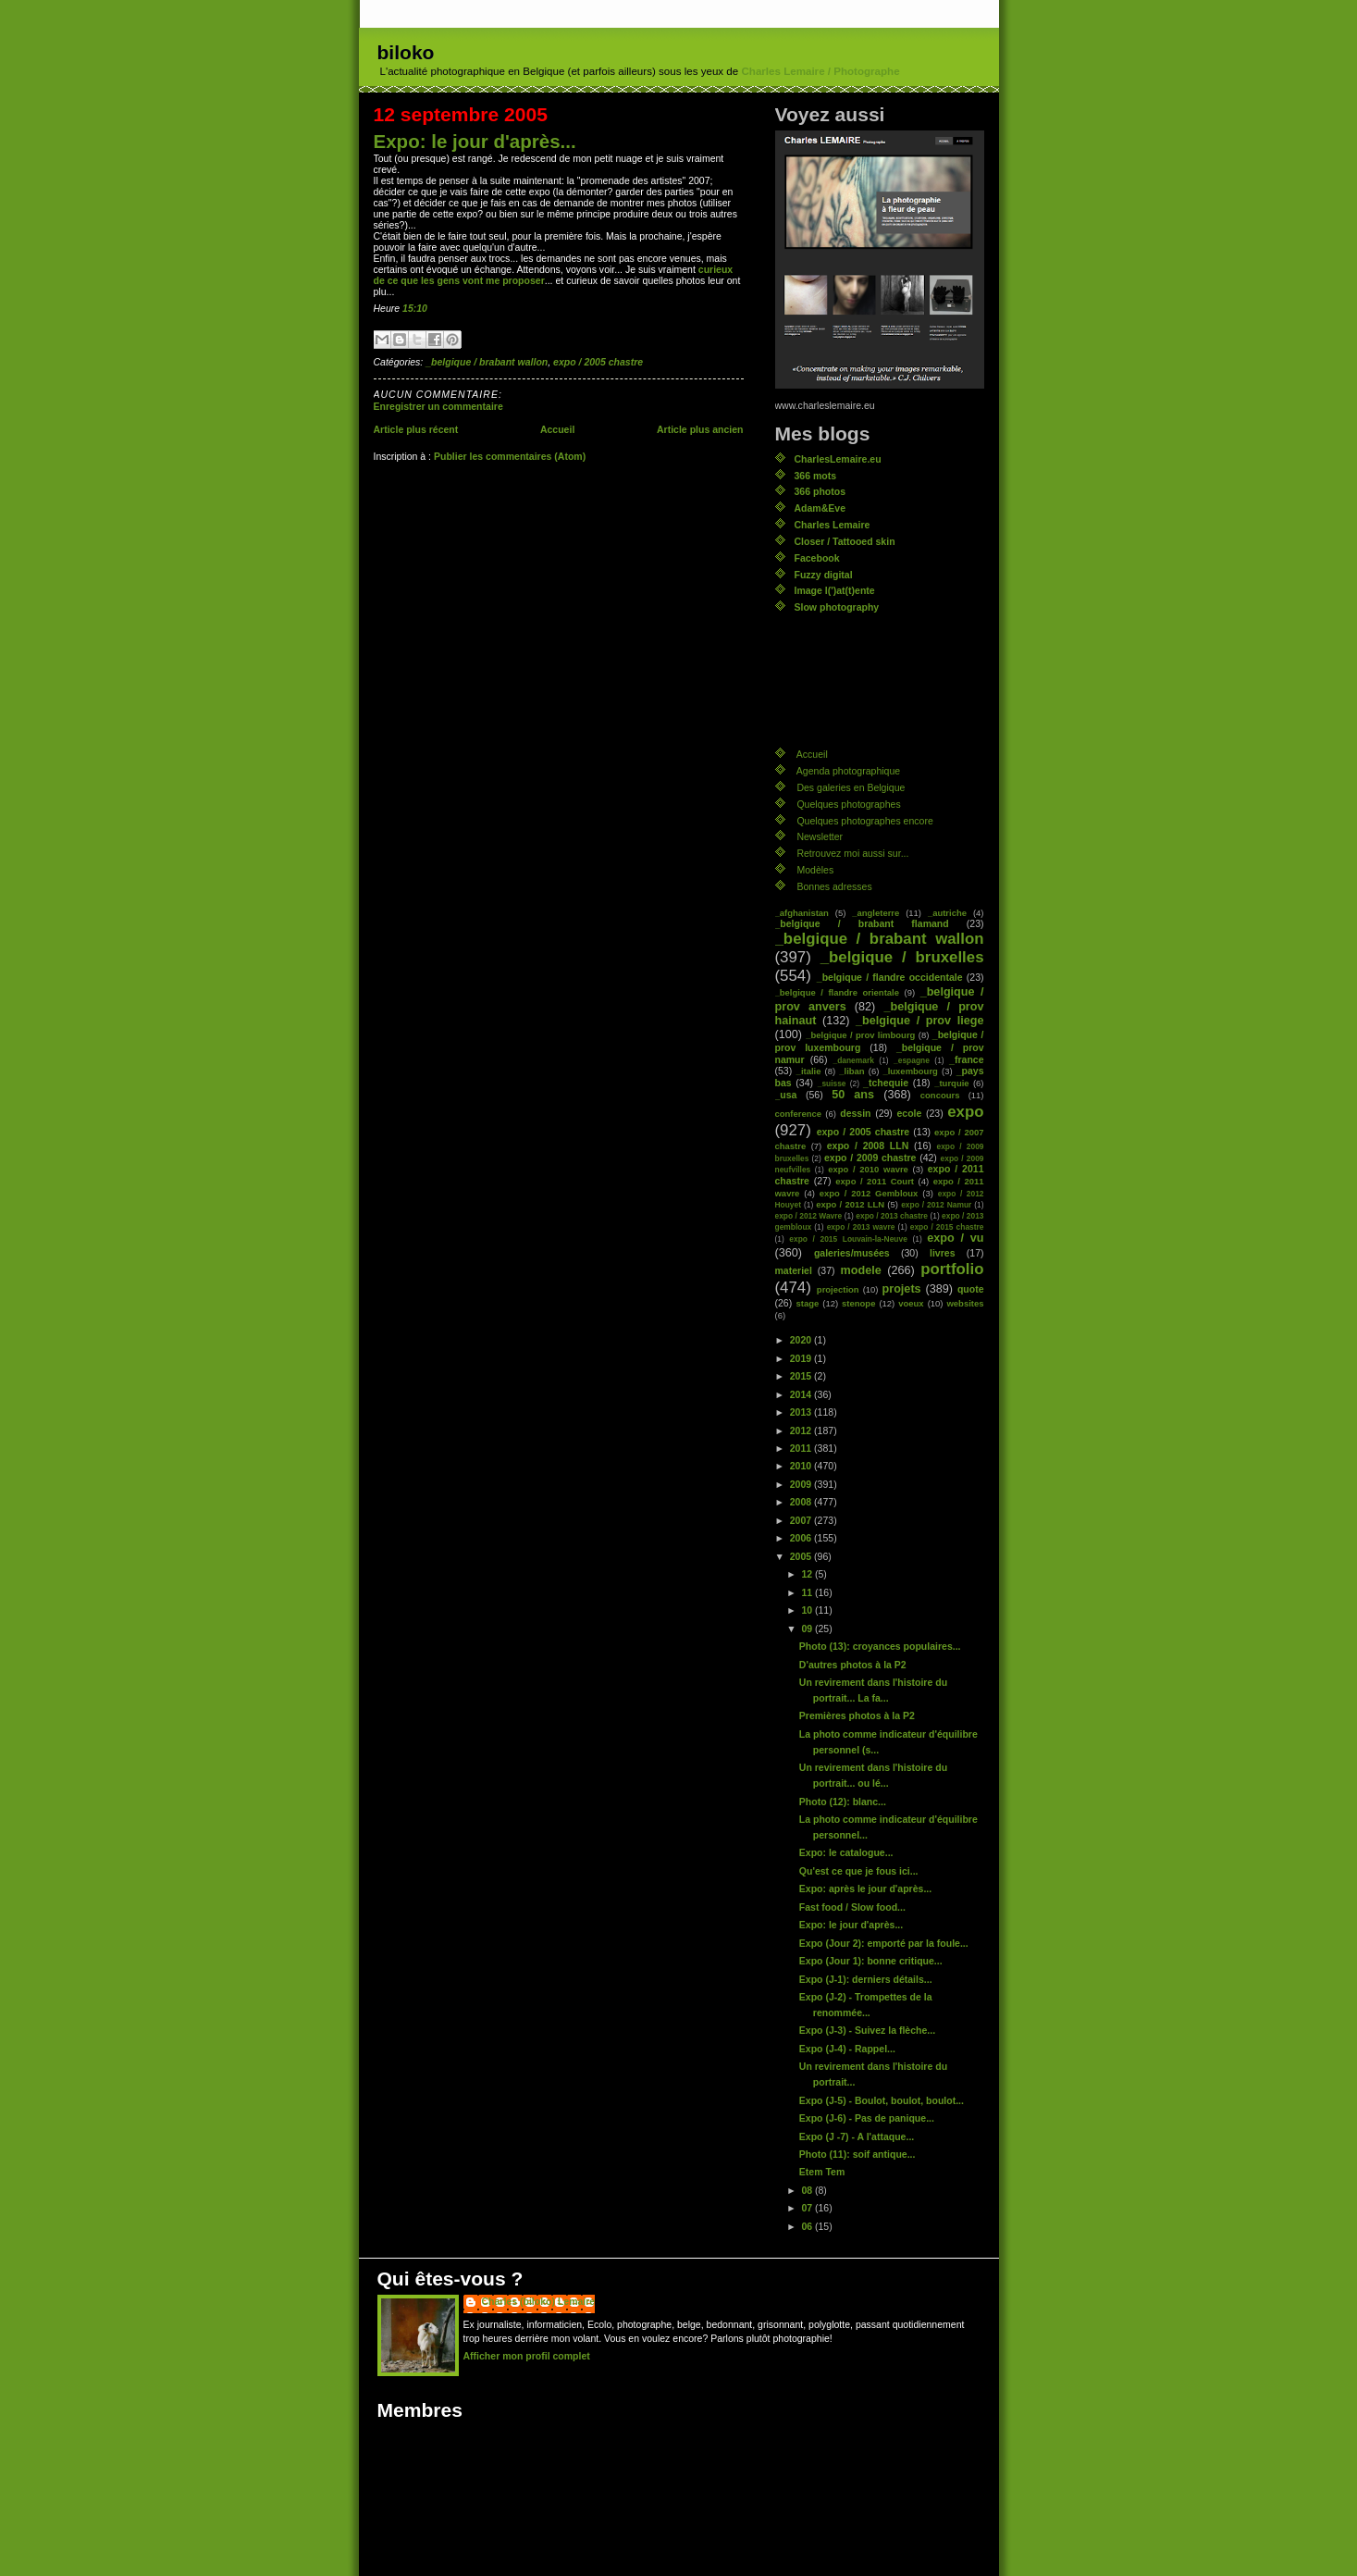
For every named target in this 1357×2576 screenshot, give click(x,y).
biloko (406, 52)
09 (808, 1628)
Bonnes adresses (833, 886)
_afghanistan (802, 913)
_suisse (832, 1083)
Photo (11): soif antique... (857, 2154)
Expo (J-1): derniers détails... (865, 1979)
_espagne (912, 1060)
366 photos (820, 491)
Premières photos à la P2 (857, 1715)
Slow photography (837, 607)
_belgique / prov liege (919, 1020)
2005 (802, 1556)
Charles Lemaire (832, 524)
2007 (802, 1520)
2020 (802, 1339)
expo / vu (955, 1238)
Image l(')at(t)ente (835, 590)
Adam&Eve (820, 508)
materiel (793, 1270)
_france (966, 1059)
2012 (802, 1430)
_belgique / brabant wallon (487, 361)
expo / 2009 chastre (870, 1157)
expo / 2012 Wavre (809, 1215)
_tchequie (885, 1082)
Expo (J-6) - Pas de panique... (866, 2118)
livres (942, 1252)
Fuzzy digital (824, 574)
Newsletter (819, 836)
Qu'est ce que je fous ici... (859, 1870)
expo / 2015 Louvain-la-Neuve (848, 1239)
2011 (802, 1448)
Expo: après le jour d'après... (865, 1888)
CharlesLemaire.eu (838, 458)
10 (808, 1610)
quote (970, 1288)
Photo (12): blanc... (842, 1801)
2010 (802, 1465)
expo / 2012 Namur (936, 1204)
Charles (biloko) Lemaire (539, 2301)
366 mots (816, 475)
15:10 (414, 308)
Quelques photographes (848, 804)
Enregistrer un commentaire (438, 406)
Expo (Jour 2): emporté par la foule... (883, 1943)
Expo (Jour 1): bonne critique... (871, 1960)
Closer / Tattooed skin (845, 541)
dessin (855, 1113)
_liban (851, 1071)
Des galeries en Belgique (850, 787)
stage (808, 1303)
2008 (802, 1501)
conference (798, 1113)
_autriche (947, 913)
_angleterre (875, 913)
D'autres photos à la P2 (853, 1664)
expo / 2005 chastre (598, 361)
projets (901, 1288)
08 (808, 2190)
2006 (802, 1537)
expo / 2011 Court (874, 1181)
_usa (786, 1094)
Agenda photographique (848, 770)
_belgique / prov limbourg (860, 1035)
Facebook (817, 558)
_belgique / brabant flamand (862, 923)
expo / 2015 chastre (947, 1227)
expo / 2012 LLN (850, 1204)
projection (838, 1289)
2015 (802, 1375)
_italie (808, 1071)
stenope (858, 1303)
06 (808, 2226)
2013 (802, 1412)
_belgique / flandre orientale (837, 992)
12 (808, 1573)
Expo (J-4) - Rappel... (847, 2048)
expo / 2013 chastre (892, 1215)
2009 (802, 1484)
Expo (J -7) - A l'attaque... (856, 2136)
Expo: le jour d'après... (475, 141)
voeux (910, 1303)
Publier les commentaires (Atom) (510, 456)
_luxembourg (909, 1071)
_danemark (853, 1060)
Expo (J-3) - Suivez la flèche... (867, 2030)
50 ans (853, 1094)
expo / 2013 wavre (861, 1227)
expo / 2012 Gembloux (869, 1193)
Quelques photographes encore (864, 820)
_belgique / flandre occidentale (890, 977)
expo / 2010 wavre (868, 1169)
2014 (802, 1394)
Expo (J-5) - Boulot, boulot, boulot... (881, 2100)
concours (940, 1095)
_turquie (951, 1083)
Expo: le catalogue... (846, 1852)
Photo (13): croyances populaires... (880, 1646)
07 (808, 2207)
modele (860, 1270)
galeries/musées (852, 1252)
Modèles (814, 869)
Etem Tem (822, 2171)
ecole (908, 1113)
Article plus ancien (700, 429)
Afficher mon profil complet (526, 2355)
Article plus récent (416, 429)
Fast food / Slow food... (852, 1907)
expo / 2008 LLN (868, 1145)
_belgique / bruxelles (902, 957)
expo (965, 1112)
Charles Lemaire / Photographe (820, 71)
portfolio (951, 1269)
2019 (802, 1358)
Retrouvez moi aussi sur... (852, 853)
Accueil (557, 429)
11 (808, 1592)
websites (964, 1303)
